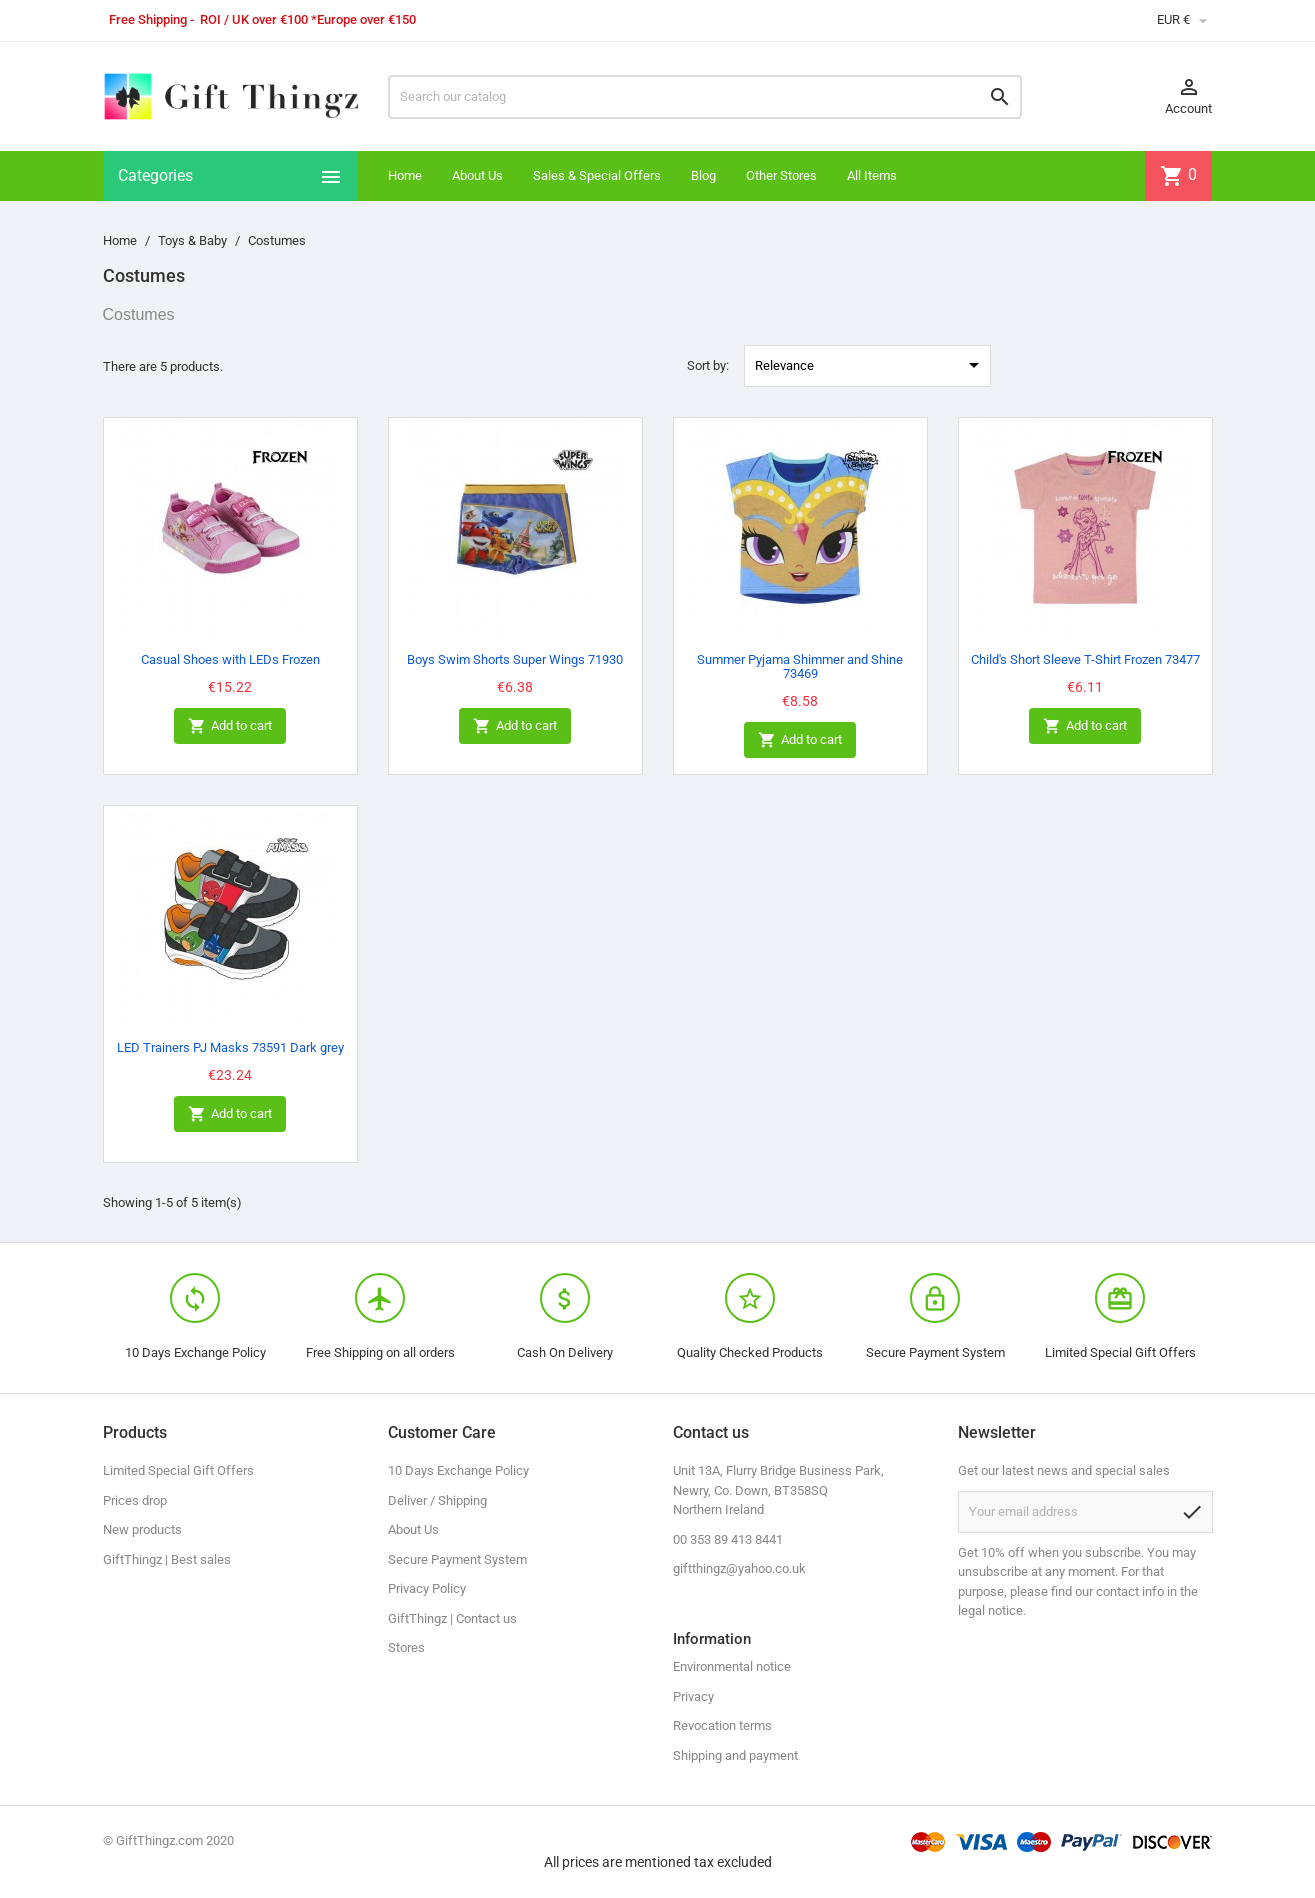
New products (142, 1529)
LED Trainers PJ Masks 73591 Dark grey (230, 1047)
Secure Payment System (457, 1559)
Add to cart (230, 726)
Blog (703, 175)
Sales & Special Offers (597, 175)
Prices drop (135, 1500)
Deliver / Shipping (437, 1500)
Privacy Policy (427, 1588)
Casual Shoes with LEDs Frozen (230, 659)
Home (405, 175)
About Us (477, 175)
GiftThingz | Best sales (167, 1559)
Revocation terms (722, 1725)
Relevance (870, 365)
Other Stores (781, 175)
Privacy (693, 1696)
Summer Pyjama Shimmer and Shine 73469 (800, 666)
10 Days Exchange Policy (458, 1470)
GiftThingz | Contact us (452, 1618)
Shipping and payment (735, 1755)
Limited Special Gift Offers (178, 1470)
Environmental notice (732, 1666)
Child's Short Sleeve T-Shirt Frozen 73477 (1085, 659)
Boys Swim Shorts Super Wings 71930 (515, 659)
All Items (872, 175)
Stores (406, 1647)
